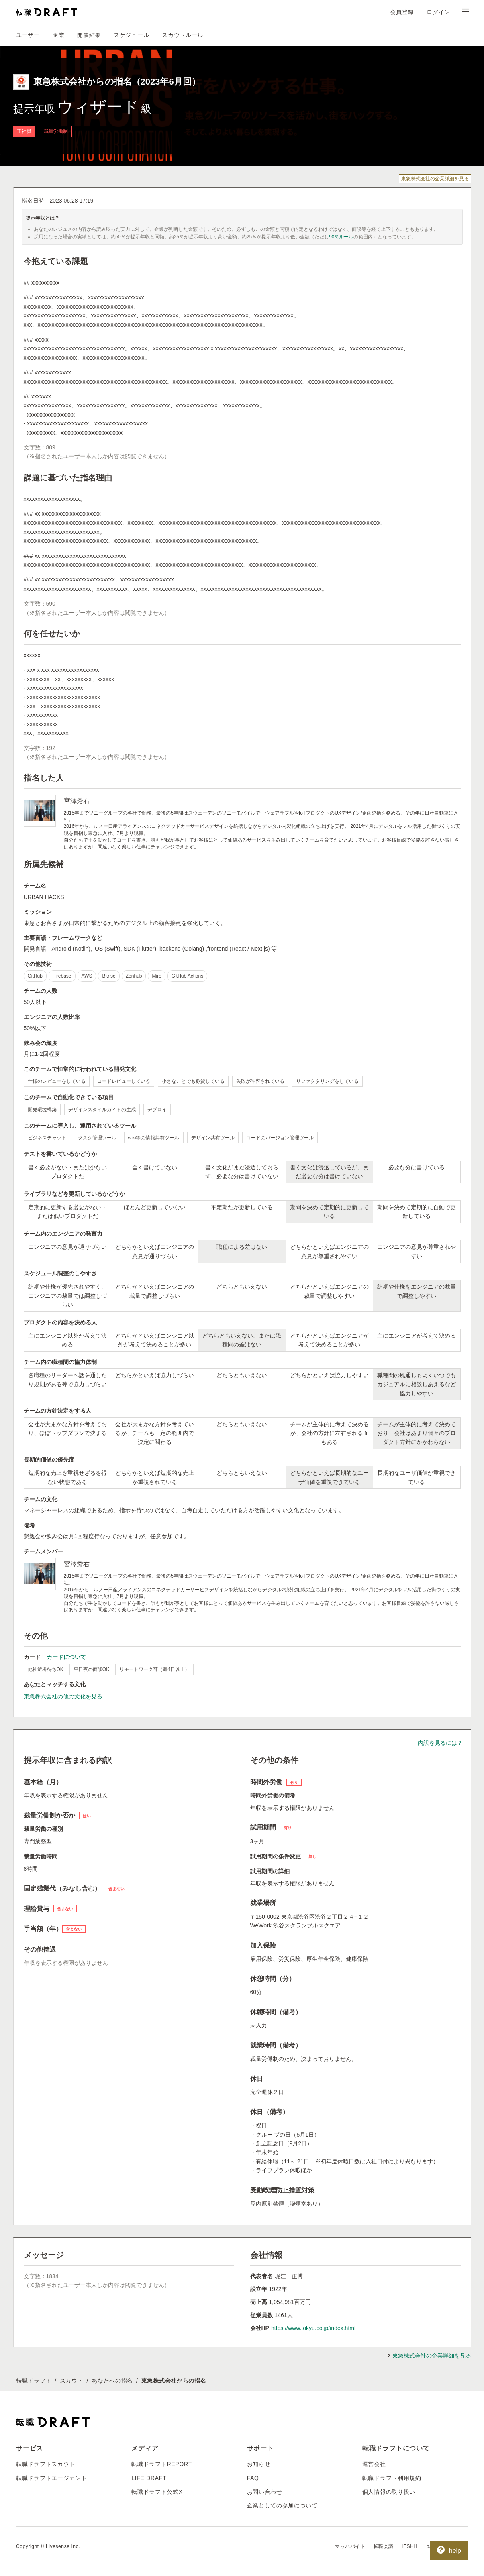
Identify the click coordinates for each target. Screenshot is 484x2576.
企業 (58, 35)
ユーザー (28, 35)
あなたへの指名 (112, 2380)
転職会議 (384, 2546)
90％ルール (341, 237)
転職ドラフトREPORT (161, 2464)
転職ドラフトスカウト (45, 2464)
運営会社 (374, 2464)
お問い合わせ (264, 2492)
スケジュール (131, 35)
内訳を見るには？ (440, 1743)
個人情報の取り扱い (388, 2492)
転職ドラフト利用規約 (391, 2478)
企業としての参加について (282, 2505)
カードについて (66, 1657)
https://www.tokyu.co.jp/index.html (313, 2328)
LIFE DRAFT (148, 2478)
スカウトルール (182, 35)
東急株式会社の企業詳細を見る (435, 178)
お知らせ (259, 2464)
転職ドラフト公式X (157, 2492)
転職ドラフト (33, 2380)
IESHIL (410, 2546)
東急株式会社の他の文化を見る (63, 1696)
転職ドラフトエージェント (51, 2478)
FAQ (253, 2478)
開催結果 (89, 35)
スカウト (72, 2380)
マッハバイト (350, 2546)
